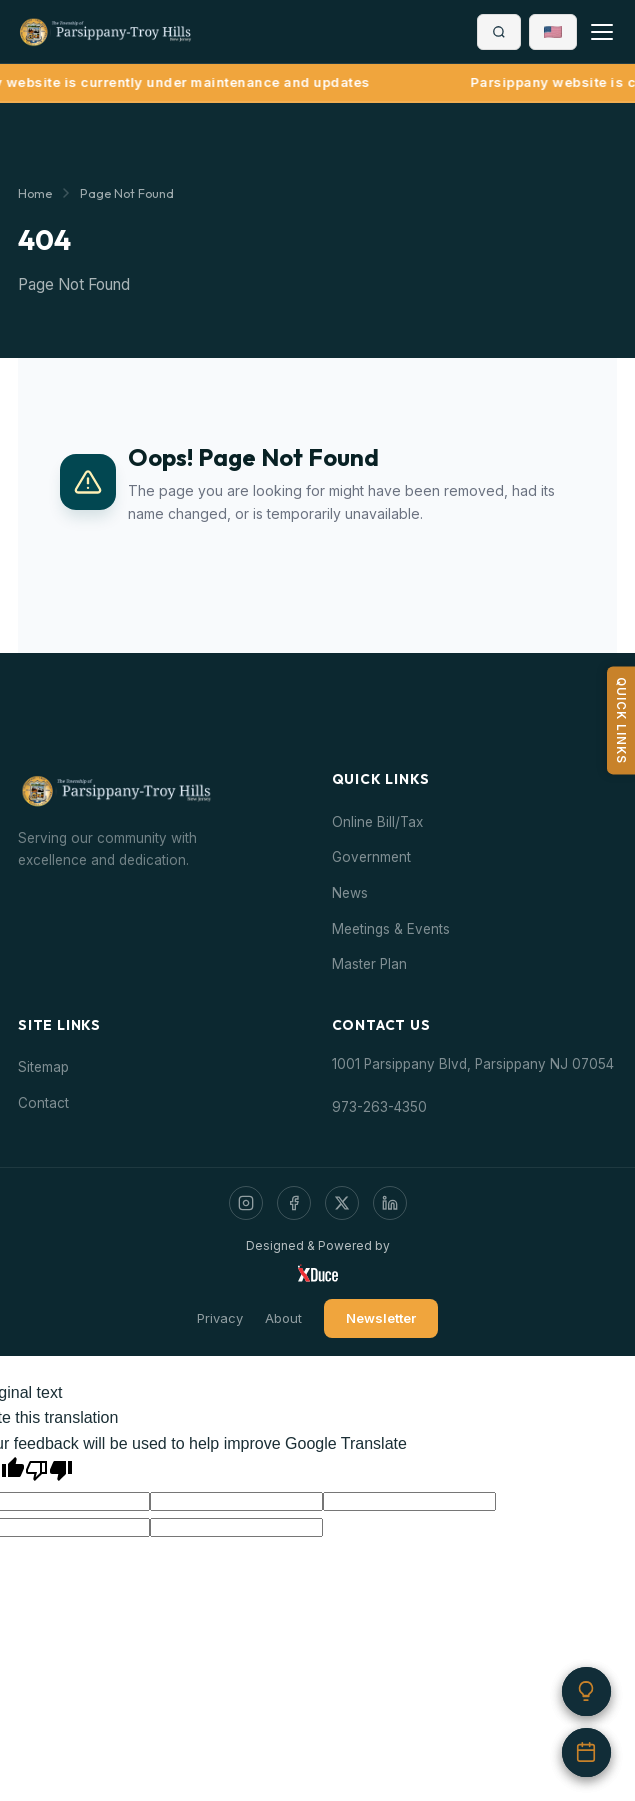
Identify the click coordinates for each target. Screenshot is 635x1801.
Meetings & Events (391, 929)
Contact (43, 1103)
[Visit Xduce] (318, 1273)
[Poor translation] (49, 1470)
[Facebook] (294, 1203)
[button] (553, 32)
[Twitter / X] (342, 1203)
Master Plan (369, 964)
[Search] (499, 32)
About (283, 1318)
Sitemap (43, 1067)
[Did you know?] (585, 1687)
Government (371, 857)
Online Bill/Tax (377, 822)
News (350, 893)
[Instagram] (246, 1203)
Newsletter (381, 1318)
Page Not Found (127, 193)
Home (35, 193)
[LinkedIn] (390, 1203)
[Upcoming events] (585, 1751)
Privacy (220, 1318)
